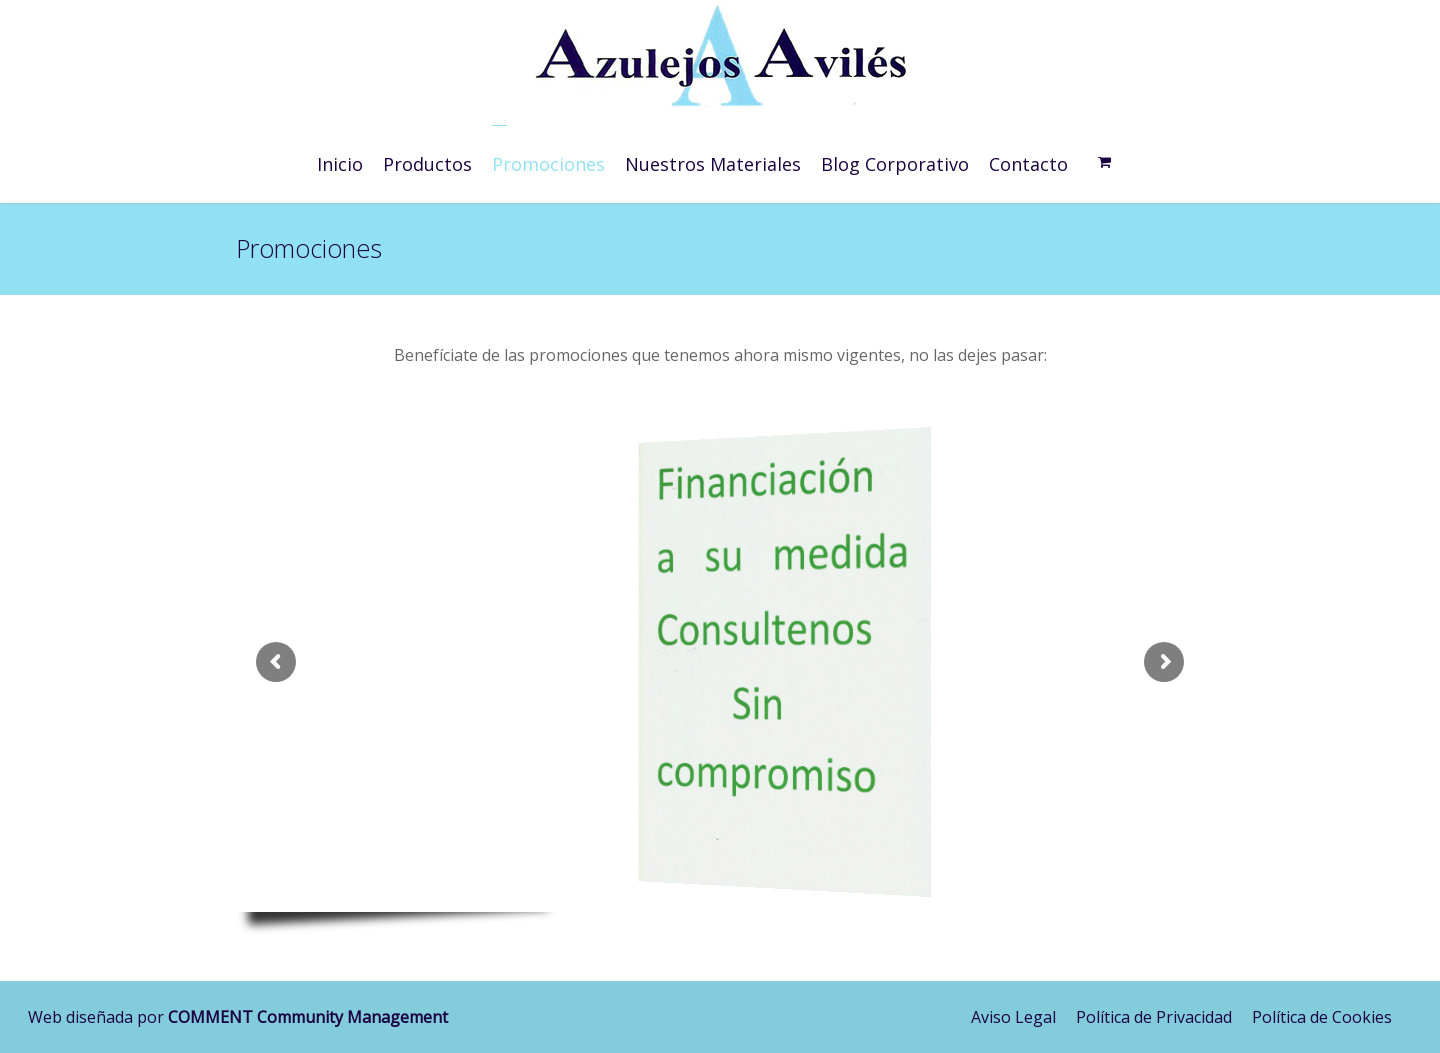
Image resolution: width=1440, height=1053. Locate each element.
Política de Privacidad (1154, 1017)
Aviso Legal (1013, 1017)
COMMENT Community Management (308, 1017)
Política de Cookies (1322, 1017)
